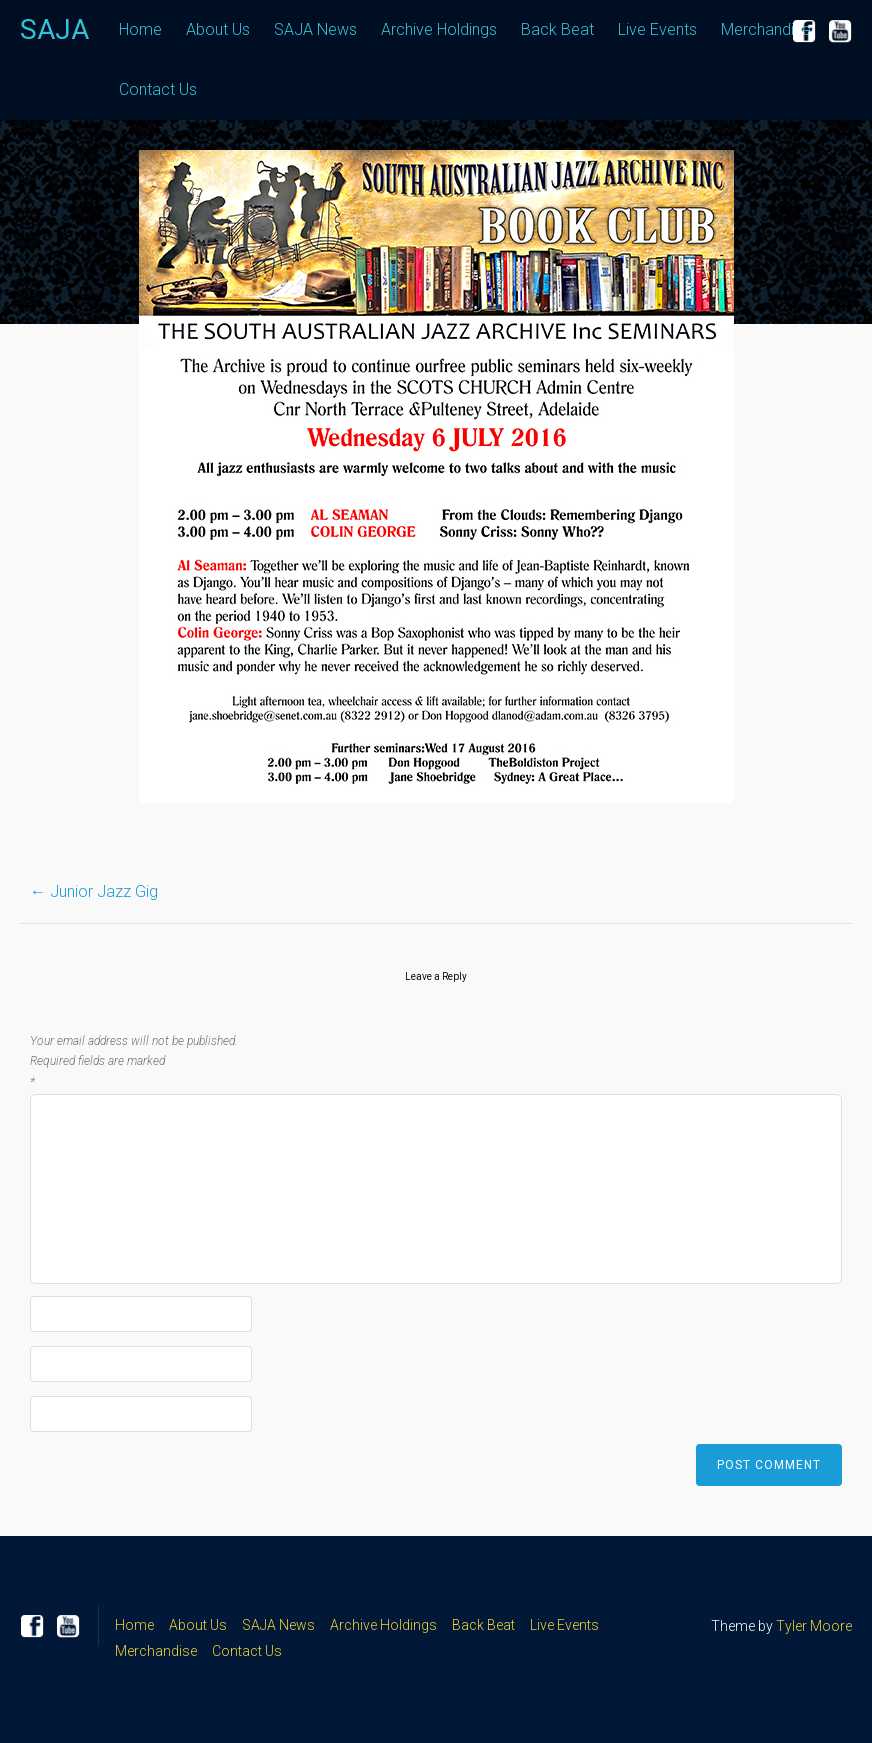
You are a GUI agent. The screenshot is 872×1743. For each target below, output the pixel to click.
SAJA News (315, 29)
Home (140, 29)
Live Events (657, 29)
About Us (218, 29)
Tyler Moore (814, 1626)
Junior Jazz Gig (94, 891)
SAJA (54, 29)
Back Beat (557, 29)
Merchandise (766, 29)
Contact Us (158, 89)
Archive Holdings (439, 29)
